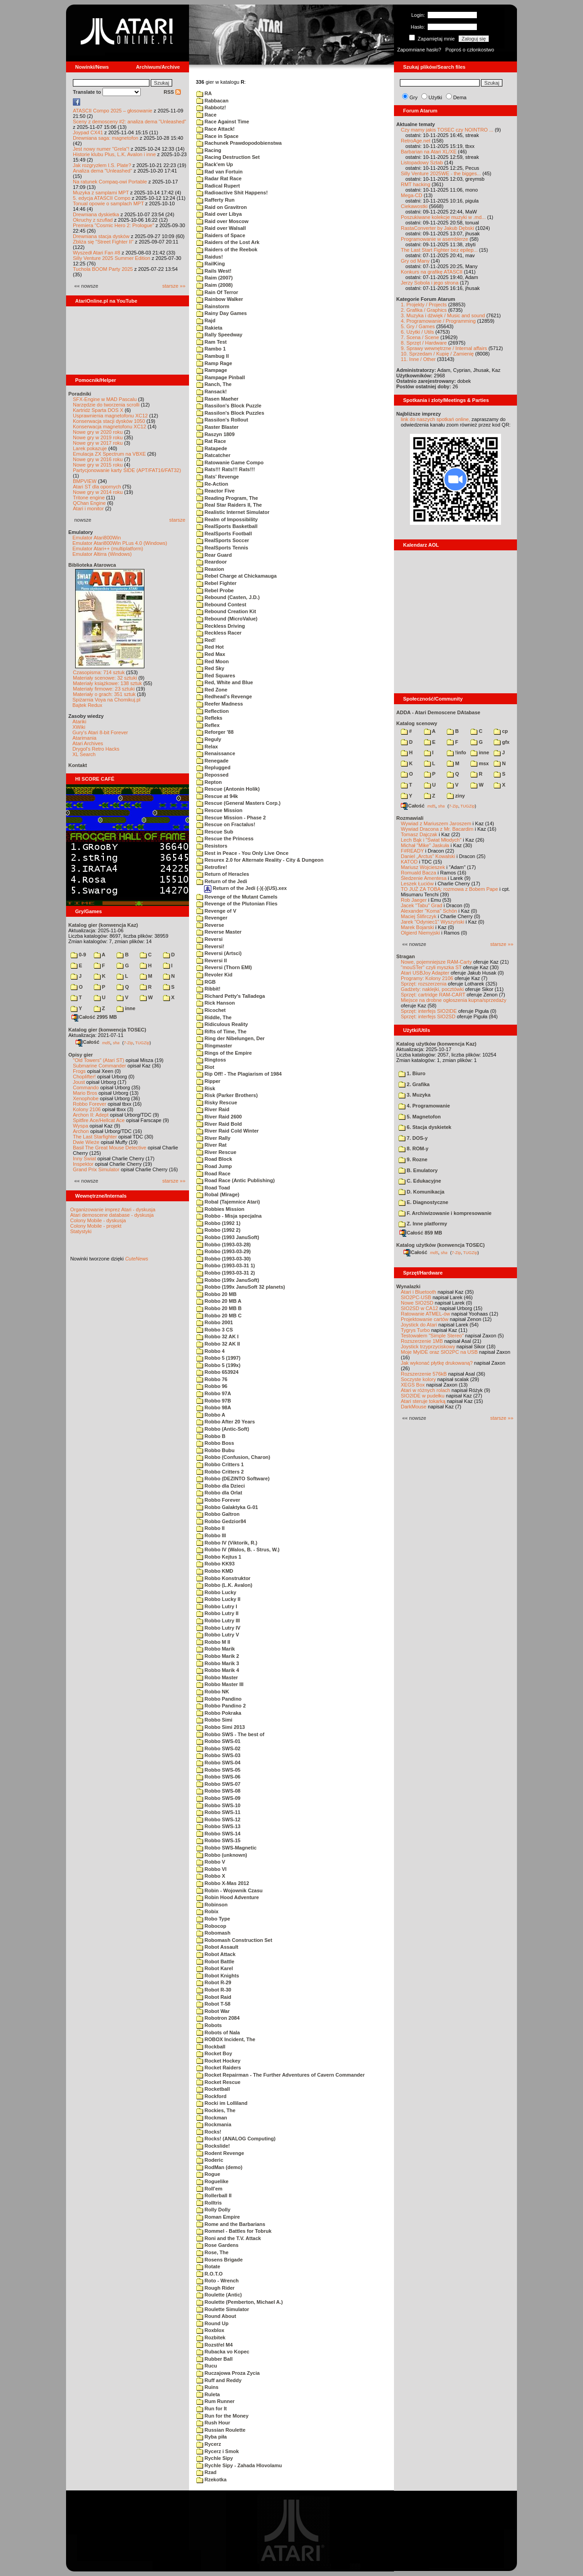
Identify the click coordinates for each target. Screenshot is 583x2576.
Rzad (206, 2472)
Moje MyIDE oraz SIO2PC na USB (439, 1352)
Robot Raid (213, 1997)
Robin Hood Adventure (227, 1897)
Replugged (213, 767)
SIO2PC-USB (416, 1297)
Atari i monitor (88, 508)
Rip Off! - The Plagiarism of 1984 (238, 1074)
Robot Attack (215, 1954)
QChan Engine (89, 503)
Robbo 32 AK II (218, 1343)
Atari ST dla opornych (97, 486)
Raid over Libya (219, 214)
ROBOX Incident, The (225, 2039)
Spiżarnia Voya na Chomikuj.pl (106, 699)
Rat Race (211, 441)
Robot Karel (214, 1968)
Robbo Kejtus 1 (218, 1557)
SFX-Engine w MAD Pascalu (105, 399)
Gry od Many (415, 261)
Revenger (211, 917)
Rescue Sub (214, 831)
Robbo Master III (220, 1684)
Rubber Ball (214, 2359)
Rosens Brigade (219, 2259)
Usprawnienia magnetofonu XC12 (110, 415)
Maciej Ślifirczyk (418, 916)
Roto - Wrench (217, 2280)
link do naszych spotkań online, (435, 419)
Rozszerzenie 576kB (424, 1374)
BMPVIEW (85, 481)
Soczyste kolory (418, 1379)
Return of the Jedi (221, 881)
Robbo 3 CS (214, 1329)
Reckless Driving (220, 626)
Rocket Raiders (218, 2067)
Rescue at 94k (217, 796)
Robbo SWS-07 (218, 1784)
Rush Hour (213, 2422)
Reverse (210, 925)
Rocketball (213, 2089)
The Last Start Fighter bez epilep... (439, 250)
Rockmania (213, 2124)
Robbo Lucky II (218, 1599)
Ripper (208, 1081)
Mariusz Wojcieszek (423, 867)
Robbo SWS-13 (218, 1826)
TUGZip (142, 1042)
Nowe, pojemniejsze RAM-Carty (436, 962)
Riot (205, 1067)
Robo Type (213, 1918)
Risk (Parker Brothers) (227, 1095)
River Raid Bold (219, 1124)
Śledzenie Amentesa (423, 878)
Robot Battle (215, 1961)
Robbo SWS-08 (218, 1791)
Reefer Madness (219, 703)
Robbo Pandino (218, 1699)
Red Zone (211, 689)
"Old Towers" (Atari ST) (98, 1060)
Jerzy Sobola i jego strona (430, 282)
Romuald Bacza (418, 872)
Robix (207, 1911)
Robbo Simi (214, 1719)
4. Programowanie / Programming (438, 321)
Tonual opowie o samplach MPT (108, 203)
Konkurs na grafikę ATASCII (431, 271)
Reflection (212, 711)
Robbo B (210, 1436)
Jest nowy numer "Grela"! (101, 149)
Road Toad (213, 1187)
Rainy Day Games (221, 313)
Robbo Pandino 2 (221, 1705)
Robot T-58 (213, 2004)
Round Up (212, 2323)
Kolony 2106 (87, 1109)
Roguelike (212, 2181)
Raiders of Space (220, 235)
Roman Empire (218, 2217)
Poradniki (79, 393)
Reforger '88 (215, 732)
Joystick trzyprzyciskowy (428, 1346)
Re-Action (212, 484)
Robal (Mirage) (217, 1194)
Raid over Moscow (222, 221)
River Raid (212, 1109)
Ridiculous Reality (222, 1024)
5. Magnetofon (420, 1116)
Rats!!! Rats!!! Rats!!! (225, 469)
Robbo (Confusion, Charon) (233, 1457)
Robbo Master (217, 1677)
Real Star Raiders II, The (229, 505)
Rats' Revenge (217, 476)
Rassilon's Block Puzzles (230, 413)
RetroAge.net (415, 140)
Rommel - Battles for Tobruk (233, 2231)
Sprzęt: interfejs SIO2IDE (429, 1011)
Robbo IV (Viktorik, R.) (226, 1542)
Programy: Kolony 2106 (427, 978)
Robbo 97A (213, 1393)
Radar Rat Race (218, 178)
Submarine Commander (99, 1065)
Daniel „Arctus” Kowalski (428, 856)
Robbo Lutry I (216, 1606)
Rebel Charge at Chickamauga (236, 576)
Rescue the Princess (225, 838)
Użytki (435, 97)
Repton (209, 782)
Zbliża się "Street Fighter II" (103, 241)
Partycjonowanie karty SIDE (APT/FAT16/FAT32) (127, 470)
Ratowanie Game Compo (230, 462)
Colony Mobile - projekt (96, 1226)
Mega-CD (411, 195)
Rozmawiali (410, 818)
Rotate (208, 2266)
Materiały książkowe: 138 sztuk (107, 683)
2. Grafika (414, 1084)
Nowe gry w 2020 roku (98, 432)
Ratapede (211, 448)
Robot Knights (217, 1975)
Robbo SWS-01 (218, 1741)
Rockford (211, 2096)
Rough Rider (215, 2288)
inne (126, 1008)
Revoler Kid (214, 974)
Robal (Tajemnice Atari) (228, 1201)
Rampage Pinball (220, 377)
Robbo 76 (211, 1379)
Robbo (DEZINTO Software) (233, 1478)
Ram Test (211, 342)
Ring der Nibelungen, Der (230, 1038)
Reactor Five (215, 490)
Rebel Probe (215, 590)
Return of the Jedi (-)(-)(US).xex (245, 888)
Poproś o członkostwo (469, 49)
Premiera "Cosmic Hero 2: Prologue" (113, 225)
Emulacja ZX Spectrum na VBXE (109, 454)
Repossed (212, 774)
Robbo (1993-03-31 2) (225, 1272)
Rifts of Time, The (221, 1031)
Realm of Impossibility (227, 519)
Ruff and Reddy (218, 2380)
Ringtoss (211, 1059)
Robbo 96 (211, 1386)
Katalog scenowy (416, 723)
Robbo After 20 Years (225, 1421)
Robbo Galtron (218, 1514)
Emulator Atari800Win (96, 537)
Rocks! (208, 2131)
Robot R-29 (213, 1982)
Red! (206, 640)
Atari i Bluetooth (418, 1292)
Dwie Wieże (86, 1142)
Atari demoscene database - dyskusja (111, 1215)
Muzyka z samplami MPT (101, 192)
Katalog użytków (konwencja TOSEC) (440, 1245)
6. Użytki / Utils (417, 332)
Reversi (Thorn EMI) (224, 967)
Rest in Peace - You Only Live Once (242, 853)
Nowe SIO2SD (417, 1303)
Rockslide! (213, 2146)
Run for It (211, 2408)
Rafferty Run (215, 200)
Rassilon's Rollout (222, 419)
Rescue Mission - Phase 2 (231, 817)
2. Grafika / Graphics (424, 310)
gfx (502, 742)
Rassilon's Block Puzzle (228, 405)
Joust (79, 1082)
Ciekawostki (414, 206)
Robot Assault (217, 1947)
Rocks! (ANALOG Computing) (236, 2138)
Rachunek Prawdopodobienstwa (238, 143)
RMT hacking (415, 184)
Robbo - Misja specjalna (228, 1216)
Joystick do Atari (419, 1324)
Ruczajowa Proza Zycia (228, 2373)
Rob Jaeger (414, 900)
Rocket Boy (214, 2053)
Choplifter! (84, 1076)
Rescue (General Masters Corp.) (238, 803)
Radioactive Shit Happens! (232, 192)
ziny (456, 795)
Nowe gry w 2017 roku (98, 443)
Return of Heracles (222, 874)
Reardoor (211, 561)
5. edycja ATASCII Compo (101, 198)
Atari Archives (87, 743)
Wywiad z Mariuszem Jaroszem (436, 823)
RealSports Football (224, 533)
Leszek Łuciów (417, 883)
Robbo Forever (89, 1104)
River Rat (211, 1145)
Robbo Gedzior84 (221, 1521)
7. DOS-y (413, 1138)
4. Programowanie (424, 1105)
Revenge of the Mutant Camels (236, 896)
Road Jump (214, 1166)
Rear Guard (214, 555)
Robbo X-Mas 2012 (222, 1883)
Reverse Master (218, 932)
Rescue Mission (219, 810)
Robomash (213, 1933)
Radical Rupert (218, 185)
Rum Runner (215, 2401)
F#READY (412, 851)
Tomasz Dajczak (419, 834)
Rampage (211, 370)
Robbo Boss (215, 1443)
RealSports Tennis (222, 547)
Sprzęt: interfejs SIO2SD (428, 1016)
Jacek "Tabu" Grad (421, 905)
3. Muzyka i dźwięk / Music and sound (443, 315)
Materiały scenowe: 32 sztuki (105, 678)
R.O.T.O (209, 2273)
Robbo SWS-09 (218, 1798)
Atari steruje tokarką (423, 1401)
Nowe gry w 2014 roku (98, 492)
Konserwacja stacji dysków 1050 (109, 421)
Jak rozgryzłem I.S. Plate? (102, 165)
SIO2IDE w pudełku (423, 1395)
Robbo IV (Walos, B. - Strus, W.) (238, 1549)
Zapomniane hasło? (419, 49)
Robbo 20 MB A (218, 1301)
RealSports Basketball (226, 526)
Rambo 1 (211, 348)
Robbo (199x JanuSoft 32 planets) (240, 1287)
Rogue (208, 2174)
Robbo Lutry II (217, 1613)
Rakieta (209, 327)
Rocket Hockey (218, 2060)
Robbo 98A (213, 1407)
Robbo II (210, 1528)
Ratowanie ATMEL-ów (425, 1313)
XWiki (78, 727)
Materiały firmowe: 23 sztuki (104, 688)
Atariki (79, 721)
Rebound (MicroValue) (226, 618)
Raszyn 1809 (215, 434)
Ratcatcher (213, 455)
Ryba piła (211, 2436)
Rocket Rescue (218, 2082)
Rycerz (208, 2444)
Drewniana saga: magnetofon (105, 138)
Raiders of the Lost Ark (228, 242)
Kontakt (77, 765)
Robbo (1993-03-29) (223, 1251)
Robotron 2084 (218, 2018)
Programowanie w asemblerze (434, 239)
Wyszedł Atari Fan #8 (96, 252)
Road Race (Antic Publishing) (235, 1180)
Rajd (205, 320)
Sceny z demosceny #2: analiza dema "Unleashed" (129, 121)
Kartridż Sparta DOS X (98, 410)
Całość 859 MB (420, 1232)
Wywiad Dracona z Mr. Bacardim (437, 829)
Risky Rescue (216, 1102)
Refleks (209, 718)
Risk (205, 1088)
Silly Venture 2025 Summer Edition (111, 258)
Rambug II (212, 356)
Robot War (213, 2011)
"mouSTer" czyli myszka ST (431, 967)
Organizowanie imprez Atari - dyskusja (112, 1209)
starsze (177, 520)
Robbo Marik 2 (217, 1656)
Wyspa (80, 1125)
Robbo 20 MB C (218, 1315)
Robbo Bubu (215, 1450)
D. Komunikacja (422, 1191)
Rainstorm (212, 306)
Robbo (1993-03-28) (223, 1244)
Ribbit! (208, 988)
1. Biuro (412, 1073)
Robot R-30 (213, 1989)
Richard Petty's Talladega (230, 996)
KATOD (409, 861)
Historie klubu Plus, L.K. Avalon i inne (114, 154)
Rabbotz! (211, 107)
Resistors (211, 846)
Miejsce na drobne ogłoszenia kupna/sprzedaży (453, 1000)
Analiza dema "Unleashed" (102, 170)
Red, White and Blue (224, 682)
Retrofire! (211, 867)
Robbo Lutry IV (218, 1628)
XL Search (84, 754)
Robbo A (210, 1415)
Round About (216, 2316)
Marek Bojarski (417, 927)
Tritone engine (89, 497)
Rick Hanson (215, 1003)
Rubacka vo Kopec (222, 2351)
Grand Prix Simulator (96, 1169)
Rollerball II (213, 2195)
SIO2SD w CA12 (419, 1308)
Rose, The (212, 2252)
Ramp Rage (214, 363)
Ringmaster (214, 1045)
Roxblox (210, 2330)
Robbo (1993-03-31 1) (225, 1265)
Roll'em (209, 2188)
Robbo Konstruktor (223, 1578)
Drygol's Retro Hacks (95, 749)
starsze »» (173, 286)
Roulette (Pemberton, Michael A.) (239, 2302)
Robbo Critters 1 (220, 1464)
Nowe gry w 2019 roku (98, 437)
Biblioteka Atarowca (92, 565)
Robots (209, 2025)
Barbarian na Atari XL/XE (428, 151)
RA (204, 93)
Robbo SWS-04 (218, 1762)
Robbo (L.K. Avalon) (224, 1585)
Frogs (79, 1071)
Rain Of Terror (217, 292)
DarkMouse (413, 1406)
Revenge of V (216, 911)
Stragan (405, 956)
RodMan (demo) (219, 2167)
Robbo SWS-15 (218, 1840)
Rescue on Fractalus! (225, 824)
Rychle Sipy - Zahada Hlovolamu (239, 2465)
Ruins (207, 2387)
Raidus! (209, 256)
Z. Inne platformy (423, 1223)
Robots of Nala (218, 2032)
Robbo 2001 (214, 1322)
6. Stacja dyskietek (425, 1127)
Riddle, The (213, 1017)
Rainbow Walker (219, 299)
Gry (413, 97)
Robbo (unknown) (221, 1855)
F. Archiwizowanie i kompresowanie (445, 1213)
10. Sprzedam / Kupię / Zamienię (437, 353)
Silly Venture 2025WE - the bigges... (441, 173)
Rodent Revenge (220, 2153)
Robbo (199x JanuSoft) (227, 1280)
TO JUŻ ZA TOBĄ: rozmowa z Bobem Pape (449, 889)
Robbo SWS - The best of (230, 1734)
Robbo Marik (215, 1648)
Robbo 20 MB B (218, 1308)
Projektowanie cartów (425, 1319)
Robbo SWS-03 (218, 1755)
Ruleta (208, 2394)
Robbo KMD (214, 1571)
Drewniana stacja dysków (101, 236)
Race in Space (217, 136)
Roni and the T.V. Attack (228, 2238)
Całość (87, 1042)
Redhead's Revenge (224, 696)
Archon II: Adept (91, 1115)
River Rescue (216, 1152)
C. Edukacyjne (420, 1181)
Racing (208, 150)
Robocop (211, 1926)
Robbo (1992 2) (218, 1230)
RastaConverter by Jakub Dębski (437, 228)
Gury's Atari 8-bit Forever (100, 732)
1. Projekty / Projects (424, 304)
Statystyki (81, 1231)
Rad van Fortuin (219, 171)
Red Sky (210, 668)
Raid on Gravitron (221, 207)
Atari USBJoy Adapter (425, 973)
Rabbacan (212, 100)
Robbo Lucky (216, 1592)
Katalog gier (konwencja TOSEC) (107, 1029)
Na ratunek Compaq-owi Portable (110, 181)
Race (206, 114)
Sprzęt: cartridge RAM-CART (433, 994)
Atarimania (84, 738)
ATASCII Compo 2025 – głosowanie (112, 110)
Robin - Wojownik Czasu (229, 1890)
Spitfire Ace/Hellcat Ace (99, 1120)
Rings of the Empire (224, 1053)
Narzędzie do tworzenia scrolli (106, 404)
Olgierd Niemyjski (420, 932)
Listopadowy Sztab (422, 162)
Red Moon (212, 661)
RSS (172, 92)
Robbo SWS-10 (218, 1805)
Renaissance (215, 753)
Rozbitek (210, 2337)
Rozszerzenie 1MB (422, 1341)
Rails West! (213, 271)
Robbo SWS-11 (218, 1812)
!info (456, 752)
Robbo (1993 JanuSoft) (227, 1237)
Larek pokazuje (90, 448)
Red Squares (215, 675)
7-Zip (128, 1042)
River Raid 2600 (219, 1116)
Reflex (208, 725)
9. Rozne (413, 1159)
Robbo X (210, 1876)
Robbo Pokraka (218, 1713)
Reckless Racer (218, 632)
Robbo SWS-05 (218, 1770)
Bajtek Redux (87, 705)
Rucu (206, 2365)
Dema (459, 97)
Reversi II (211, 960)
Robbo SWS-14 (218, 1833)
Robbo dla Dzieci (220, 1486)
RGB (206, 982)
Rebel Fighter (216, 583)
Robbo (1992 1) (218, 1223)
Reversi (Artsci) (218, 953)
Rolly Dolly (213, 2209)
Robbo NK (212, 1691)
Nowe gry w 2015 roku (98, 464)
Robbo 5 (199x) (218, 1365)
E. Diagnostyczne (423, 1202)
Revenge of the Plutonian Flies (236, 903)
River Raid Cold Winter (227, 1130)
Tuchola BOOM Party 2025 (103, 269)
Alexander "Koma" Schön (429, 911)
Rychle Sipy (214, 2458)
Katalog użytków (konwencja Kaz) (436, 1044)
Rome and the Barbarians (230, 2224)
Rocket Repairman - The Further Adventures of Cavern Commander (280, 2075)
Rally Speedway (219, 334)
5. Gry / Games (418, 326)
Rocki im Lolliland (221, 2103)
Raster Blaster (217, 427)
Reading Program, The (227, 498)
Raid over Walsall (221, 228)
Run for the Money (222, 2415)
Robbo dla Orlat (219, 1492)
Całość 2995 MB (94, 1017)
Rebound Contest (221, 604)
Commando (86, 1087)
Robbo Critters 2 (220, 1471)
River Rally (213, 1138)
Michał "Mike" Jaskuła (425, 845)
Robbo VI (211, 1869)
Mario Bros (85, 1093)
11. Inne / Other (418, 359)
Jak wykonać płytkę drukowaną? (437, 1363)
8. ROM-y (414, 1148)
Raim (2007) (214, 277)
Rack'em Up (214, 164)
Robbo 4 (210, 1351)
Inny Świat (84, 1158)
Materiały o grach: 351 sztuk (104, 694)
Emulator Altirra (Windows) (102, 554)
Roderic (209, 2160)
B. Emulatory (418, 1170)
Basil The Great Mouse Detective (109, 1147)
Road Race (213, 1173)
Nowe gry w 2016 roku (98, 459)
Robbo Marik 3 (217, 1663)
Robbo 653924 (217, 1372)
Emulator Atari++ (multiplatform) (107, 548)
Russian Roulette (220, 2430)
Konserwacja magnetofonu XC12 (109, 426)
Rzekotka (211, 2479)
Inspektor (83, 1164)
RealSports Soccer (222, 540)
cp (501, 731)
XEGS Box (413, 1384)
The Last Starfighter (95, 1136)
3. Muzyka (414, 1094)
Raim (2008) (214, 285)
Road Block (214, 1159)
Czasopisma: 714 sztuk (99, 672)
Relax (207, 746)
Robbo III (211, 1535)
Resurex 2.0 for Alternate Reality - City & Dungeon (259, 860)
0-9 (78, 954)
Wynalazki (408, 1286)
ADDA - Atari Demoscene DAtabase (438, 712)
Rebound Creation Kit (226, 611)
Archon (81, 1131)
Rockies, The (215, 2110)
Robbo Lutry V (217, 1634)
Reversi (209, 939)
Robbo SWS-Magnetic (226, 1847)
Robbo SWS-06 (218, 1776)
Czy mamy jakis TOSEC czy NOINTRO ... (447, 129)
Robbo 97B (213, 1400)
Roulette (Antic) (219, 2294)
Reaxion (210, 569)
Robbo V (210, 1862)
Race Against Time (222, 121)
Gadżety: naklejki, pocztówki (432, 989)
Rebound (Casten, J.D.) (228, 597)
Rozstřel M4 (214, 2344)
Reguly (208, 739)
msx (479, 763)
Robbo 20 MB (216, 1294)
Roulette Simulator (222, 2309)
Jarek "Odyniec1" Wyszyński (432, 922)
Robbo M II (213, 1642)
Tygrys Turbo (415, 1330)
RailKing (210, 263)
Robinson (212, 1904)
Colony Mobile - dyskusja (98, 1220)
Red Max (210, 654)
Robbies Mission (220, 1209)
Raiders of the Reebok (226, 249)
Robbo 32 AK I (217, 1336)
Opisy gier (80, 1054)
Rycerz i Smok (217, 2451)
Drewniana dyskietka (96, 214)
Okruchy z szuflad (93, 220)
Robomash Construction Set (234, 1940)
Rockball (210, 2046)
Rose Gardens (217, 2245)
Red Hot (210, 647)
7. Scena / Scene (420, 337)
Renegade (212, 760)
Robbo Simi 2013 (220, 1727)
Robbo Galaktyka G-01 (227, 1507)
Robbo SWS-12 (218, 1819)
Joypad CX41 (88, 132)
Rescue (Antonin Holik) (228, 789)
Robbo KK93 (215, 1563)
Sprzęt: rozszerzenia (423, 983)
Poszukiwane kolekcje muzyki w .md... (443, 217)
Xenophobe (85, 1098)
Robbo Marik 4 (217, 1670)
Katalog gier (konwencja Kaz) (103, 925)
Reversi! (210, 946)
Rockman (211, 2117)
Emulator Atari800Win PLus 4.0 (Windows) (119, 543)
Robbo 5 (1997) (218, 1358)
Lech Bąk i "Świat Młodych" (431, 840)
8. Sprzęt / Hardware (424, 342)
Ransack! (211, 391)
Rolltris (209, 2202)
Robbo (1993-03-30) (223, 1258)
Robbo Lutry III (218, 1620)
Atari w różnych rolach (425, 1390)
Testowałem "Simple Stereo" (432, 1335)
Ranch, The (213, 384)
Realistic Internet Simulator (232, 512)
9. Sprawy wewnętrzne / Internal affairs (444, 348)
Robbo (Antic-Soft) (222, 1429)
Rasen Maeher (217, 398)
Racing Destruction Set (228, 157)
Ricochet (211, 1010)
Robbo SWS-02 (218, 1748)
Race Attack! (215, 129)
